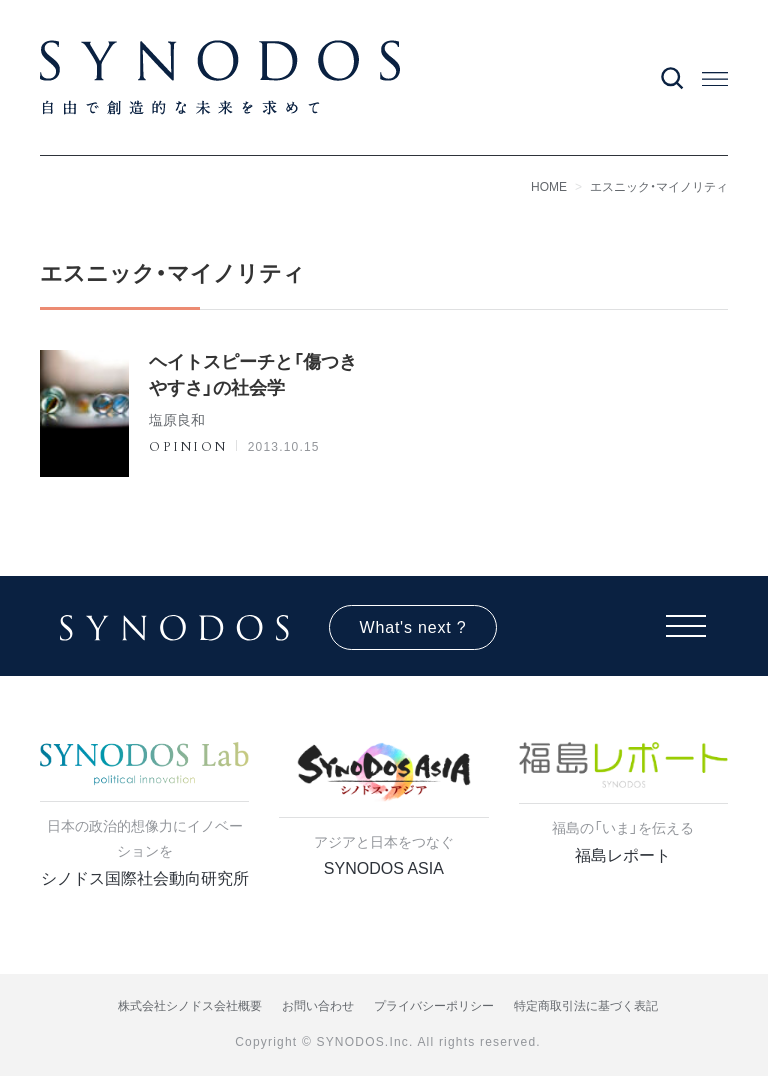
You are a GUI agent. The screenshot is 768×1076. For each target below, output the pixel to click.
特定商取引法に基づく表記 (586, 1006)
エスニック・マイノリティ (659, 187)
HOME (549, 187)
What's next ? (413, 627)
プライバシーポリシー (434, 1006)
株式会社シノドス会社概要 (190, 1006)
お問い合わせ (318, 1006)
